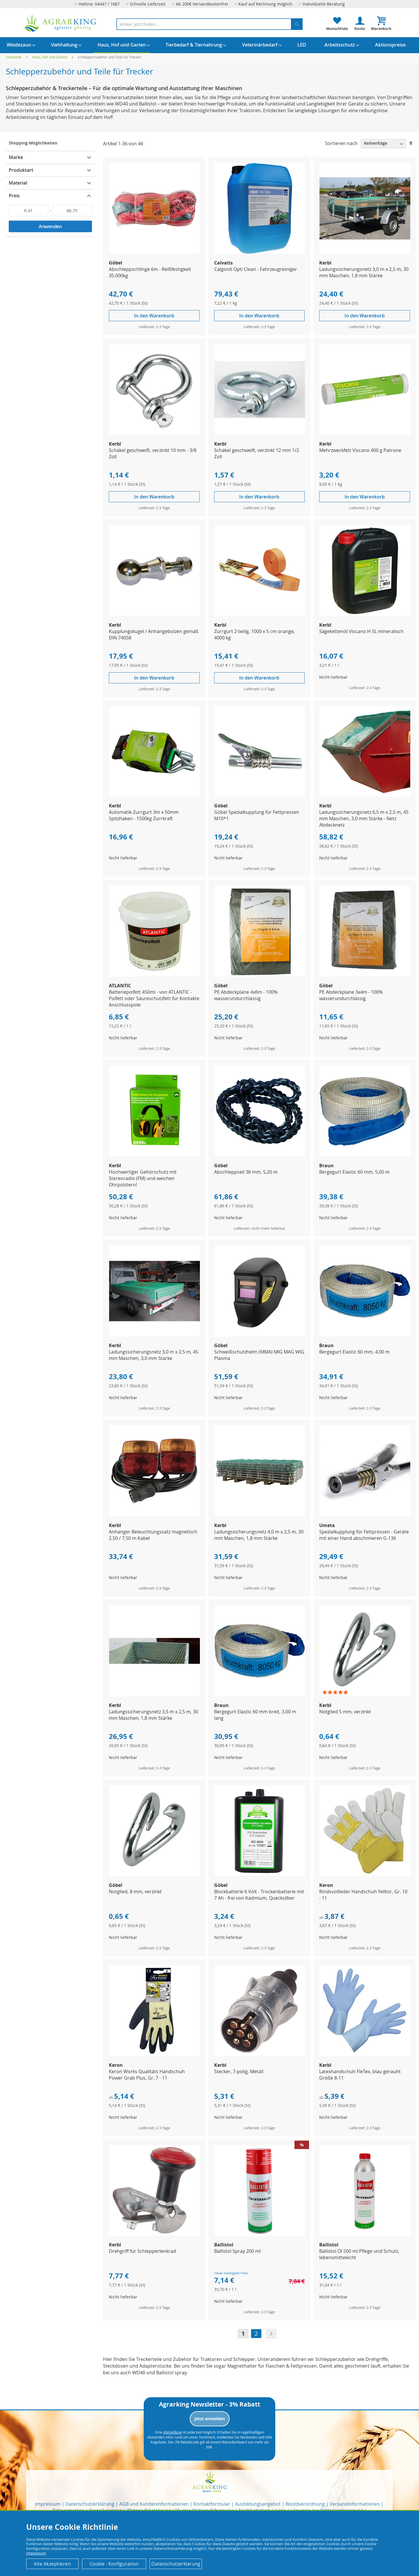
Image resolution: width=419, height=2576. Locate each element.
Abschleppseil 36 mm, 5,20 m (246, 1172)
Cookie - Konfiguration (114, 2564)
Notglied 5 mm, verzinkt (345, 1711)
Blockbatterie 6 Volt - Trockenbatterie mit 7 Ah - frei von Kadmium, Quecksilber (259, 1894)
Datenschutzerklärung (89, 2504)
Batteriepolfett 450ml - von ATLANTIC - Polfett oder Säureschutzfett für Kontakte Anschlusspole (154, 998)
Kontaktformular (211, 2504)
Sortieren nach (341, 143)
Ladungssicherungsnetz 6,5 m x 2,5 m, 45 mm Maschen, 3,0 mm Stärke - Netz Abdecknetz (364, 818)
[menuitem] (18, 44)
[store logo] (60, 23)
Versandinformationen (355, 2504)
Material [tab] (18, 183)
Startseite (14, 57)
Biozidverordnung (305, 2504)
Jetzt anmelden (209, 2418)
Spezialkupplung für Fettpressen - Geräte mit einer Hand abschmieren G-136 (364, 1535)
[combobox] (209, 24)
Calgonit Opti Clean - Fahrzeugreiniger (255, 269)
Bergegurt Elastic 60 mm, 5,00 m (354, 1172)
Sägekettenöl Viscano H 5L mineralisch (361, 631)
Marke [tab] (16, 157)
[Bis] (72, 210)
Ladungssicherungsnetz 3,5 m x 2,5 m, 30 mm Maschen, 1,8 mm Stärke (153, 1714)
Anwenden (50, 226)
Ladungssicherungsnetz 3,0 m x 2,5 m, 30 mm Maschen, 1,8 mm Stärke (364, 272)
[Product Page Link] (154, 252)
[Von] (28, 210)
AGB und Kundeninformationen (154, 2504)
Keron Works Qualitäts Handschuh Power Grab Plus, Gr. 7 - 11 (147, 2074)
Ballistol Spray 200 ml (237, 2251)
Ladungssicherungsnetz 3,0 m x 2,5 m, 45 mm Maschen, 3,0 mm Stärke (153, 1355)
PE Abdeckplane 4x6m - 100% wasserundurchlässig (246, 995)
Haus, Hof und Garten (50, 57)
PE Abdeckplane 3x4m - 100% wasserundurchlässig (351, 995)
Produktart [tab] (21, 170)
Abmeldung (172, 2432)
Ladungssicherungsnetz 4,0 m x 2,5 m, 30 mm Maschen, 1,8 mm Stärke (258, 1535)
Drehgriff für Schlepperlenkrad (142, 2251)
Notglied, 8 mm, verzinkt (135, 1891)
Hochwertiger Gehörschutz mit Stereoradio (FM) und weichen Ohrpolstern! (143, 1178)
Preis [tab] (14, 195)
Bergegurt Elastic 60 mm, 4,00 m (354, 1352)
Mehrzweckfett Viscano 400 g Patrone (360, 450)
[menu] (209, 45)
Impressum (48, 2504)
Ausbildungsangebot (257, 2504)
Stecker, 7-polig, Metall (238, 2071)
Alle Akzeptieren (52, 2564)
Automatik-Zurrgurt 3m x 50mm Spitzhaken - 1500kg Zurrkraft (144, 815)
